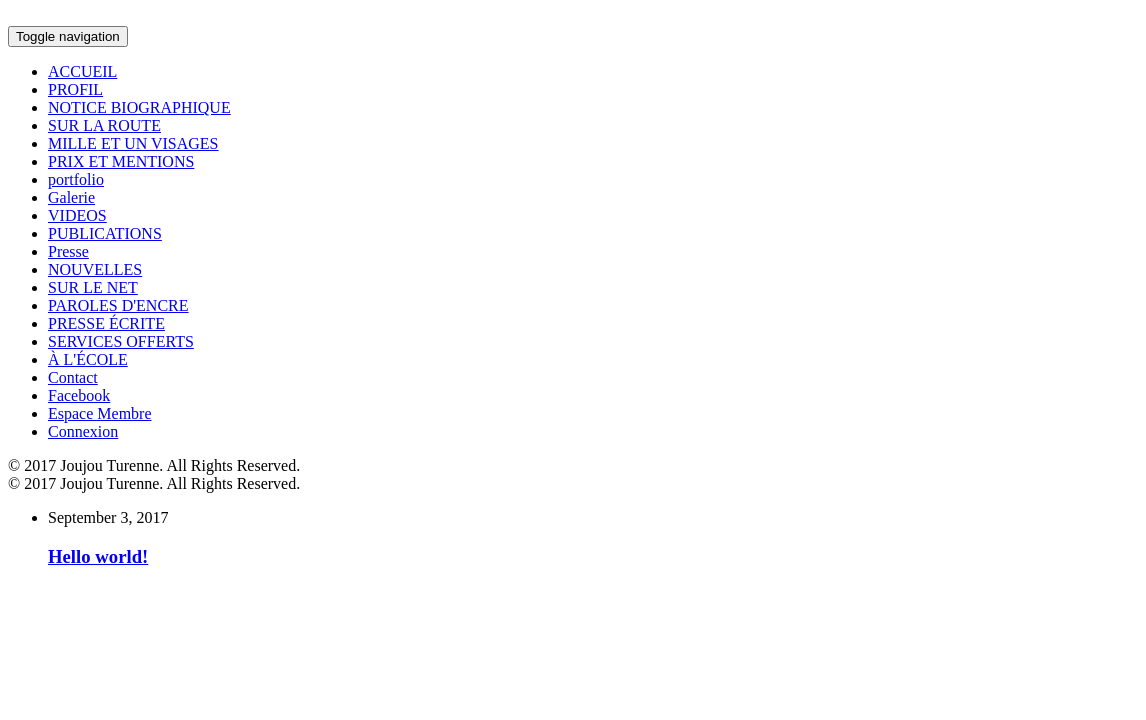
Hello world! (98, 556)
